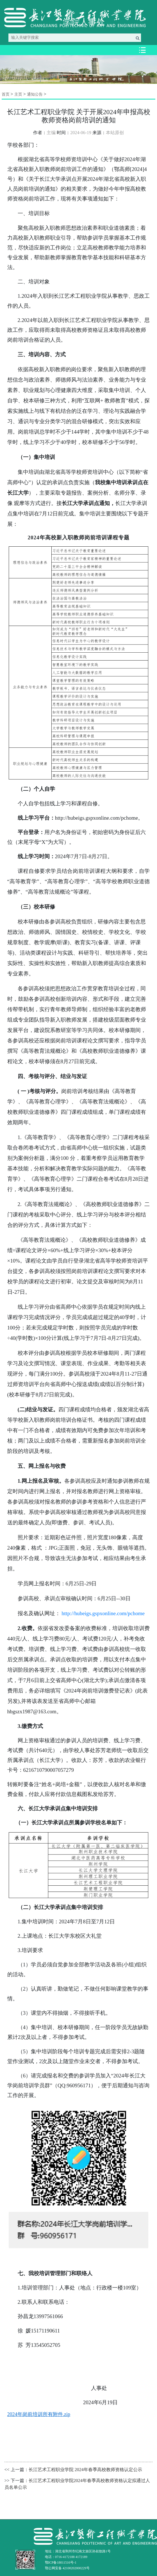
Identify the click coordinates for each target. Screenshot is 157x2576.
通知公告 (35, 94)
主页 (18, 94)
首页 (6, 94)
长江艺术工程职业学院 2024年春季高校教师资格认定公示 (85, 2469)
